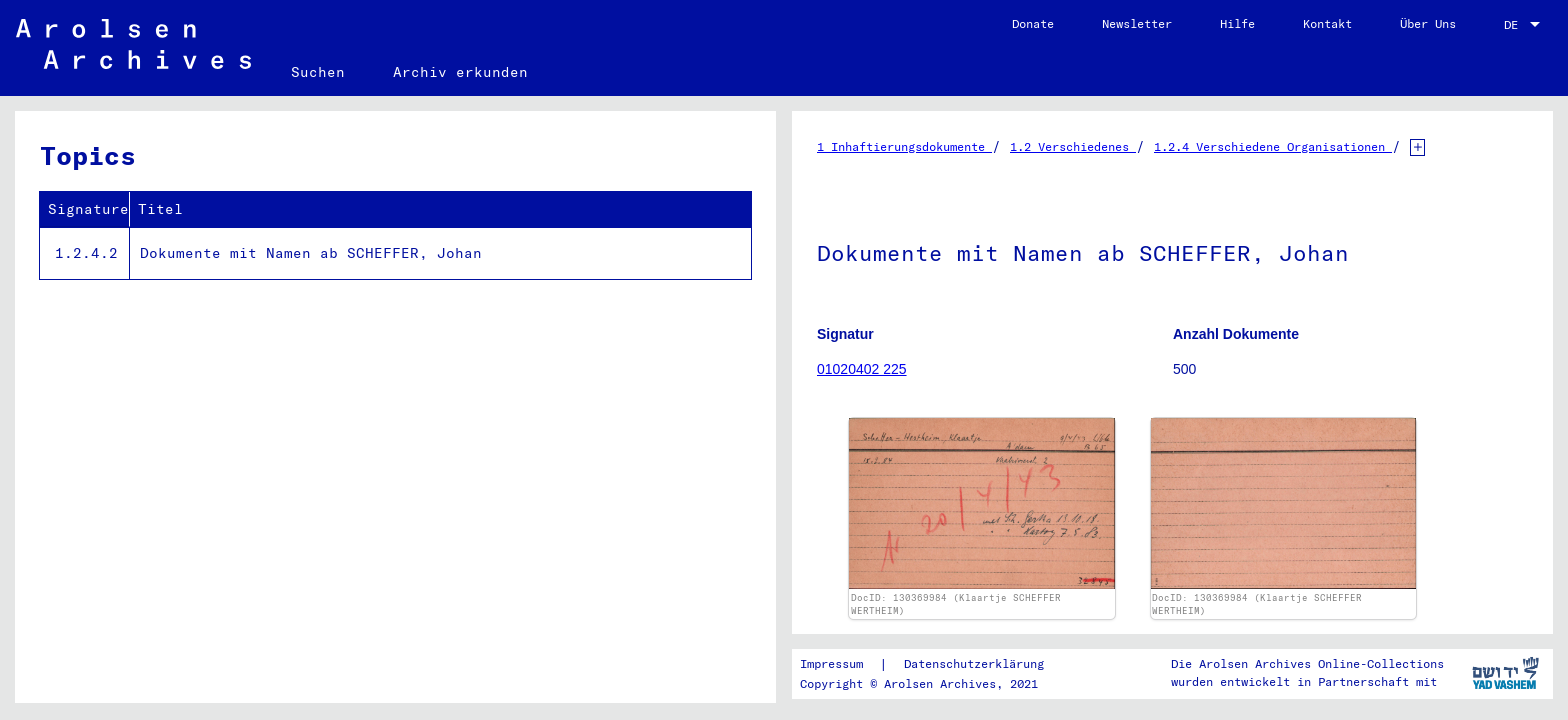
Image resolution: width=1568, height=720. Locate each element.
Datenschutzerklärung (974, 663)
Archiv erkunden (460, 72)
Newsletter (1137, 23)
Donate (1033, 23)
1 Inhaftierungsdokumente (904, 146)
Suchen (318, 72)
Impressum (831, 663)
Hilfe (1237, 23)
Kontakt (1327, 23)
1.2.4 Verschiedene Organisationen (1273, 146)
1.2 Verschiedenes (1073, 146)
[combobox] (1524, 25)
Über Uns (1428, 23)
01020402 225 (862, 369)
